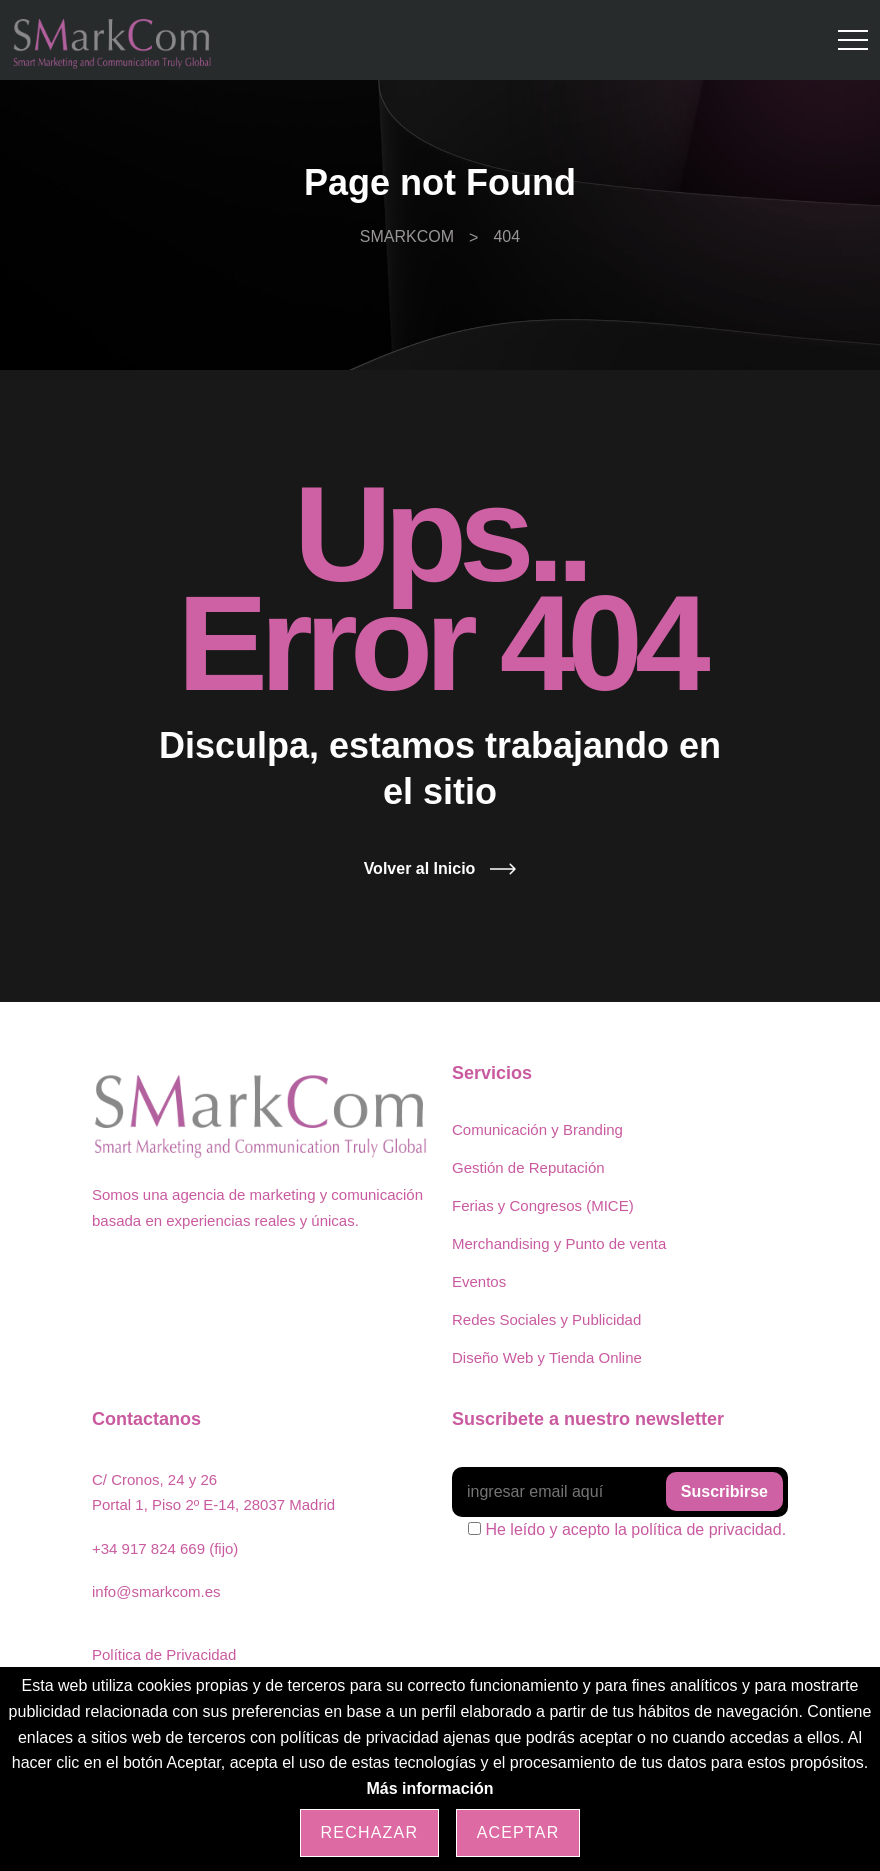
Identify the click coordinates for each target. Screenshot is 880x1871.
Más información (429, 1788)
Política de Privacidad (164, 1654)
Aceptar (518, 1832)
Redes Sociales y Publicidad (546, 1319)
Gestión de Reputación (528, 1167)
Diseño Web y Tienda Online (547, 1357)
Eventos (479, 1281)
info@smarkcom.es (156, 1591)
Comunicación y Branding (537, 1129)
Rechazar (370, 1832)
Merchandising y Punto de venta (559, 1243)
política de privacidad (706, 1529)
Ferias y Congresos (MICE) (543, 1205)
